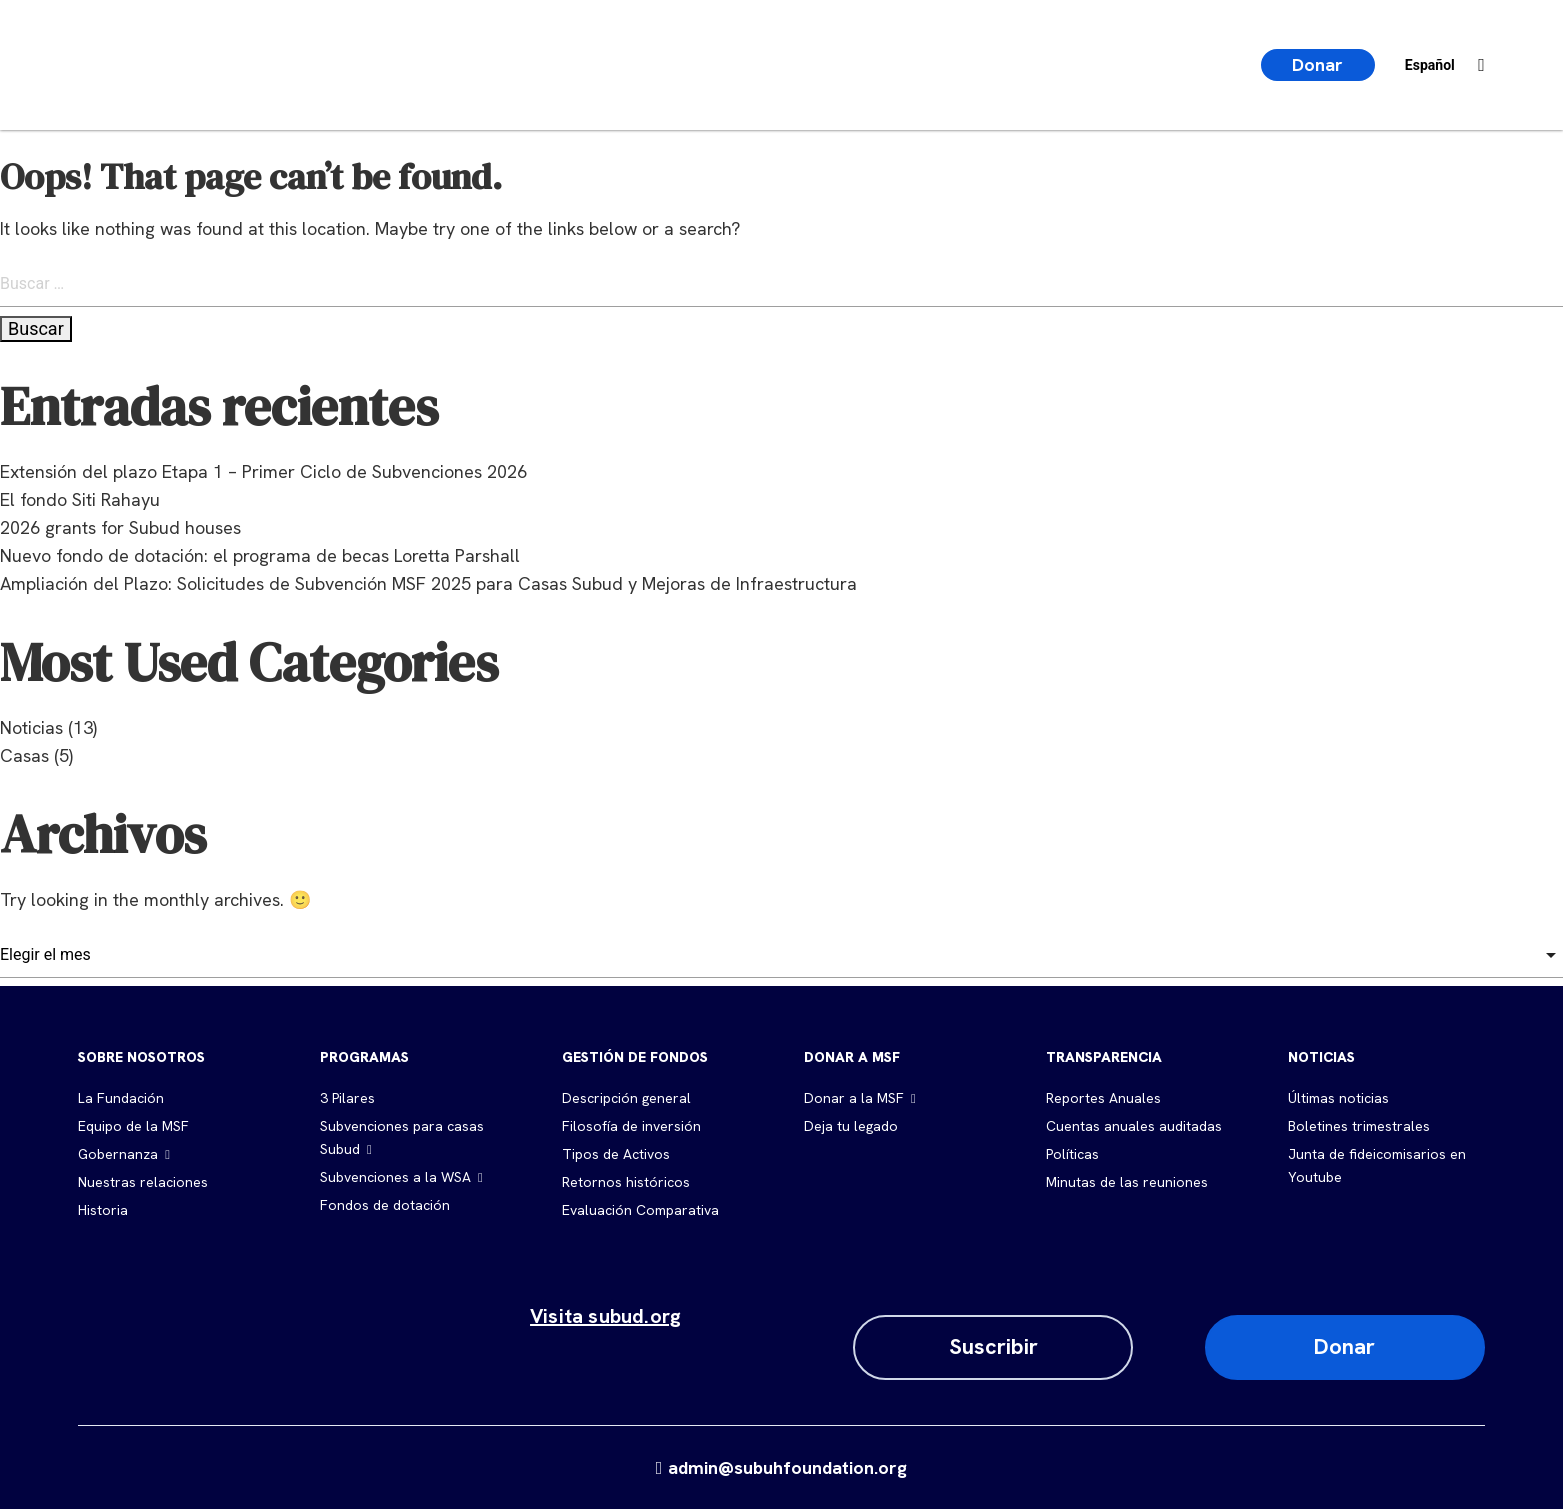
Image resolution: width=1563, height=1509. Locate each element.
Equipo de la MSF (133, 1126)
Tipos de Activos (616, 1154)
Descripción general (626, 1098)
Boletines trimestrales (1359, 1126)
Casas (24, 755)
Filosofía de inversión (631, 1126)
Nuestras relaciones (143, 1182)
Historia (103, 1210)
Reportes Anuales (1103, 1098)
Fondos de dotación (385, 1205)
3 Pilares (347, 1098)
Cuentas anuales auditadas (1134, 1126)
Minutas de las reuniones (1127, 1182)
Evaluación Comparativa (640, 1210)
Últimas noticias (1338, 1098)
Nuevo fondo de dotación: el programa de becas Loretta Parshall (260, 555)
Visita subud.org (605, 1316)
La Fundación (121, 1098)
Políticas (1072, 1154)
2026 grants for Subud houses (120, 527)
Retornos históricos (626, 1182)
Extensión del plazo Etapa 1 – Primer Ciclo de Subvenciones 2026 (263, 471)
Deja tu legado (851, 1126)
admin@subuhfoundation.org (782, 1467)
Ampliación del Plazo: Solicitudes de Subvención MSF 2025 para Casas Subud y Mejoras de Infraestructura (428, 583)
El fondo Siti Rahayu (80, 499)
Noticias (31, 727)
